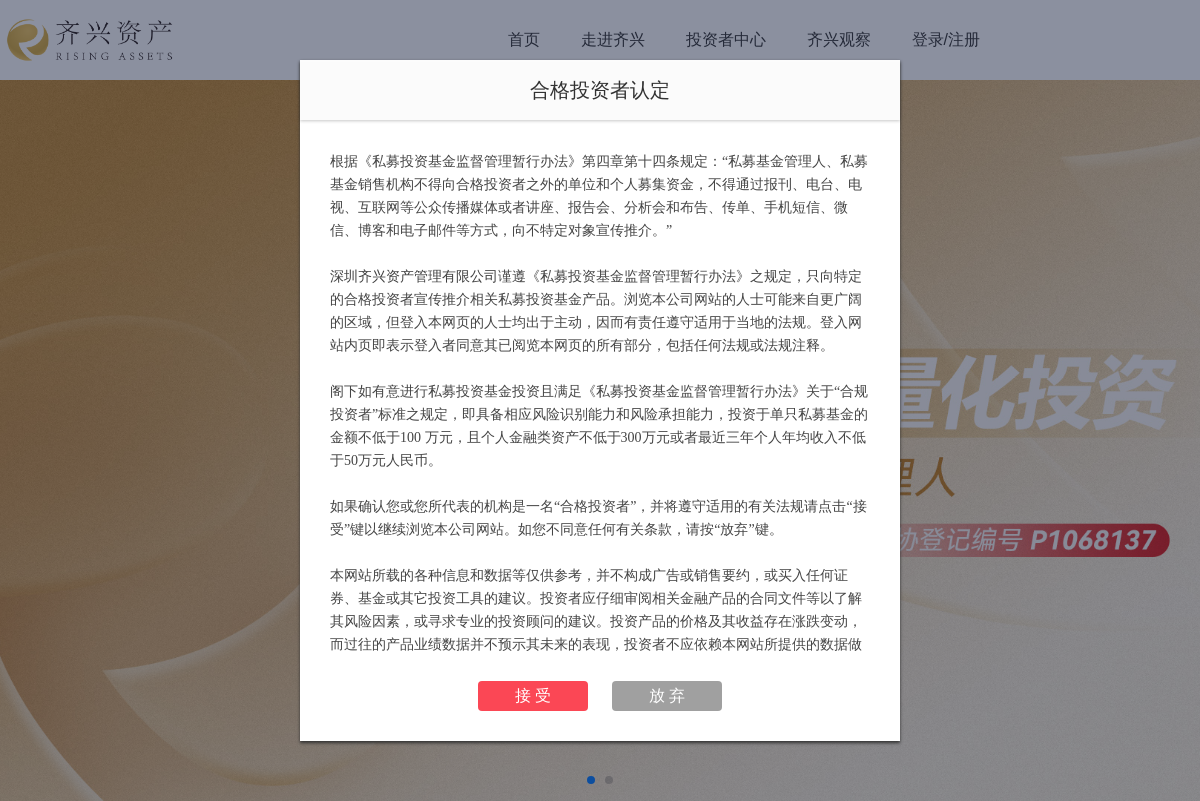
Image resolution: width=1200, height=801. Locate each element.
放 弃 (667, 695)
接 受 (533, 695)
